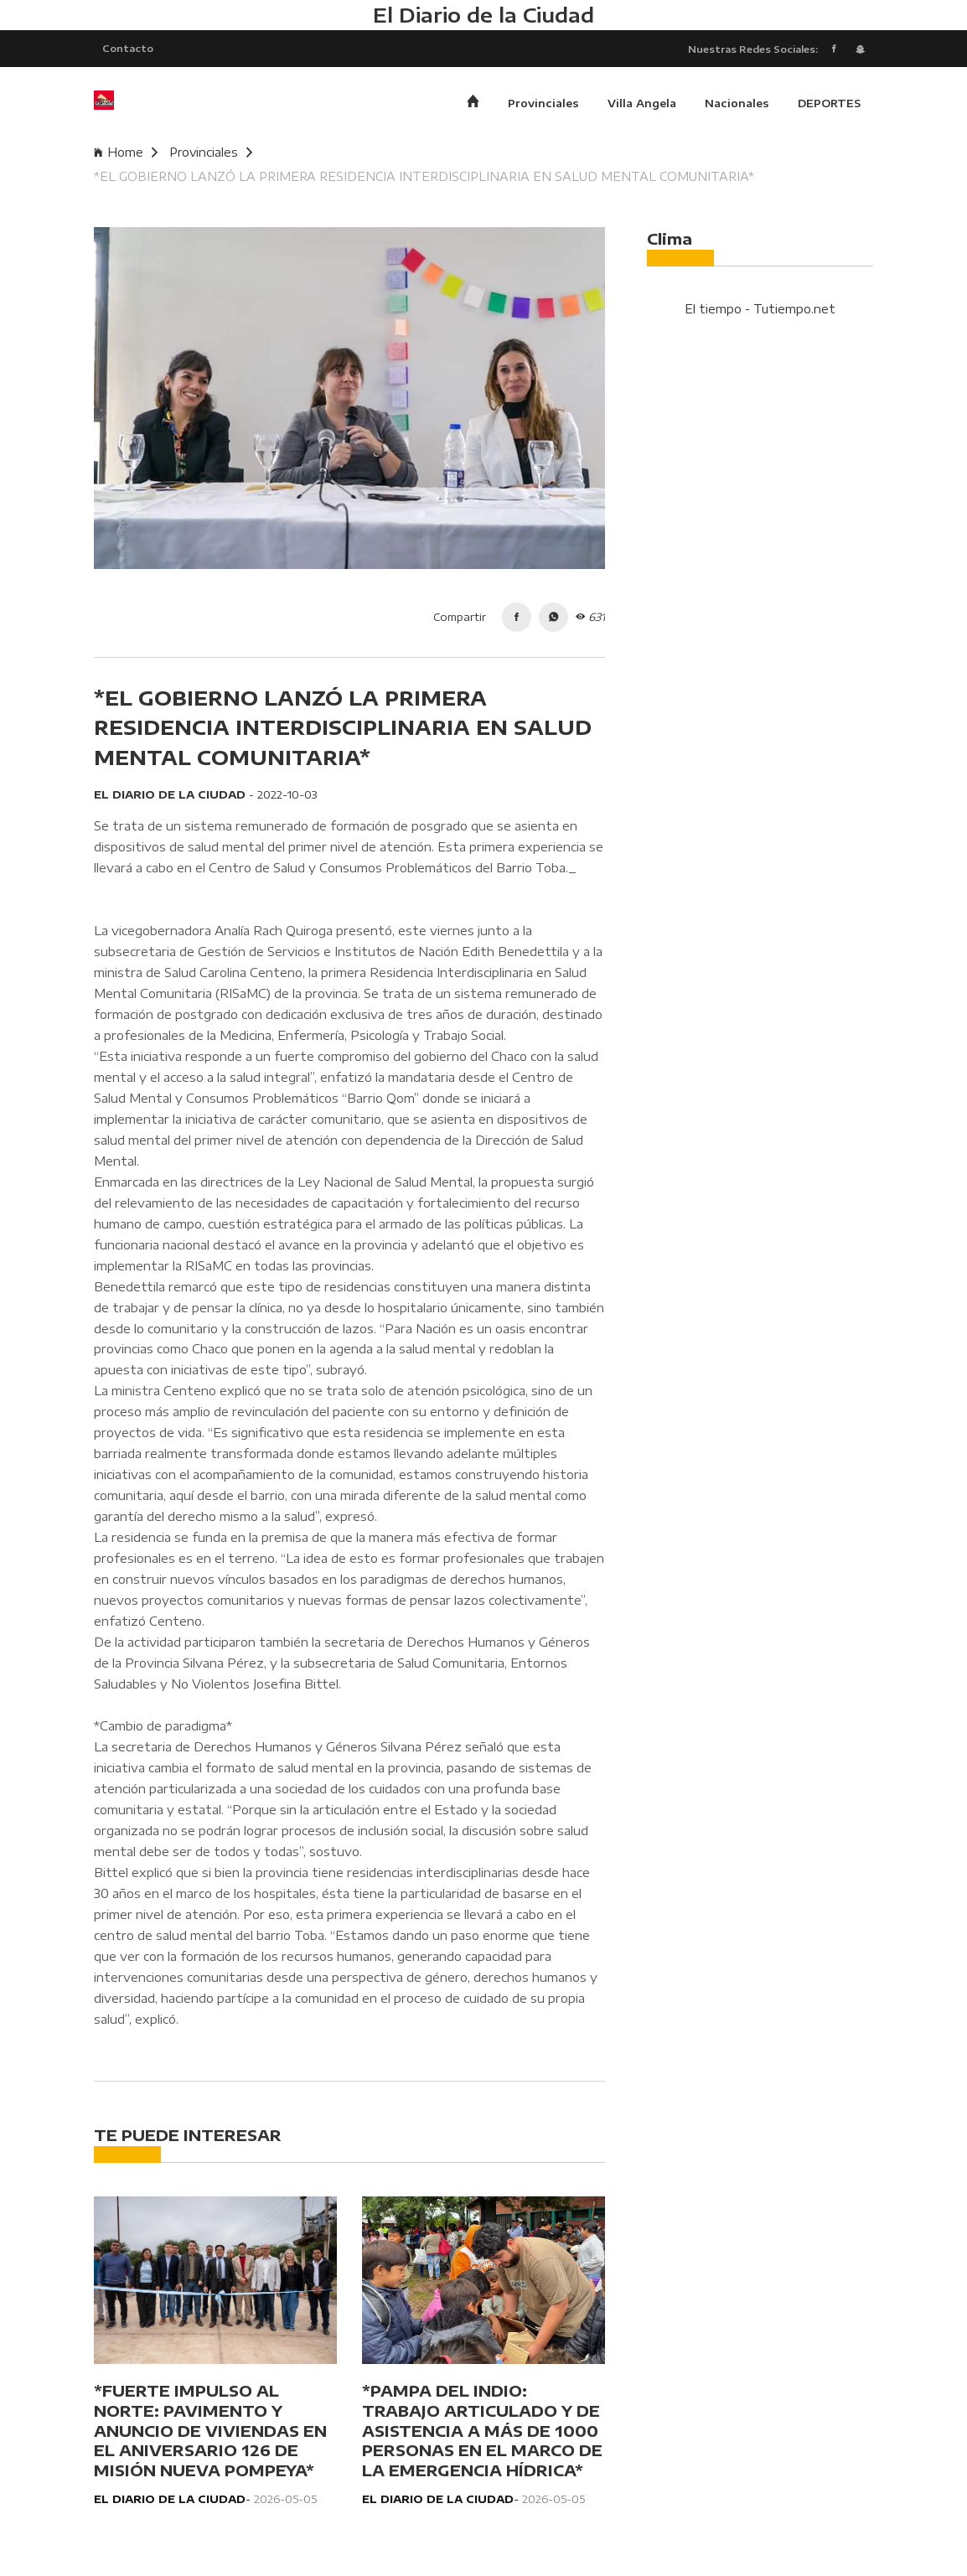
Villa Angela (642, 104)
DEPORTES (829, 104)
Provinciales (543, 104)
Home (126, 154)
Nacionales (737, 104)
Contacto (127, 48)
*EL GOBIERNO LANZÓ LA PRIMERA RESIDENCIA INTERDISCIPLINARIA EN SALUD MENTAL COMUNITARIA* (424, 178)
